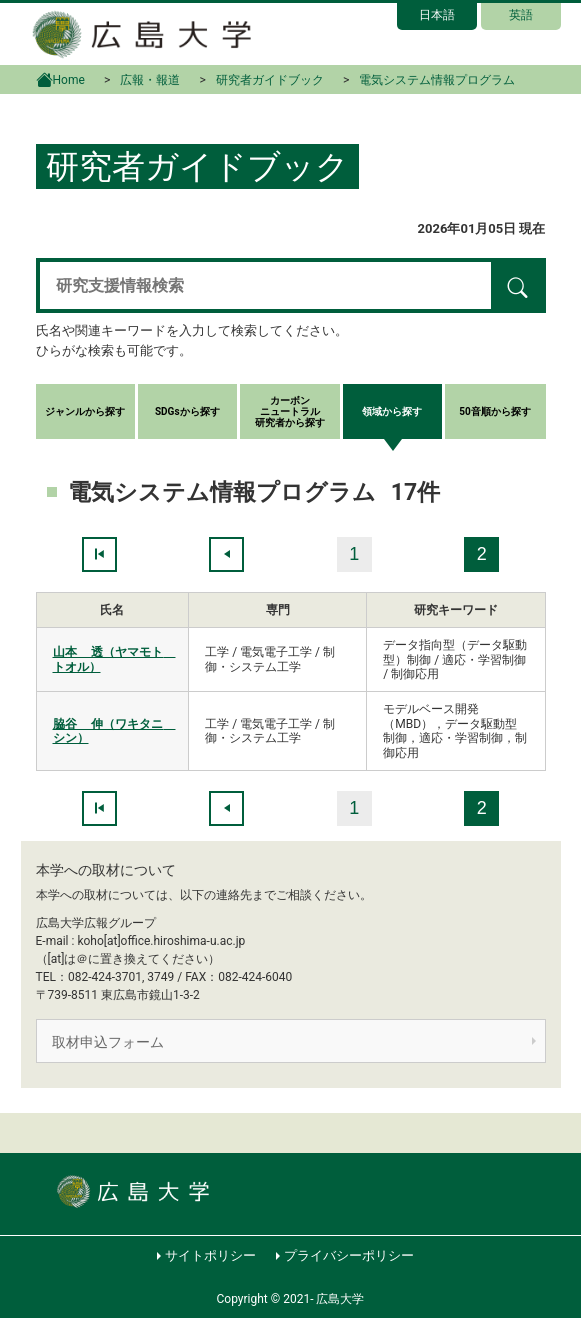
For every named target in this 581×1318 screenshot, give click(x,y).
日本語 (437, 15)
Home (60, 78)
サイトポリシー (210, 1255)
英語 (521, 15)
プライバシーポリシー (349, 1255)
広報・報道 (150, 80)
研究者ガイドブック (270, 80)
